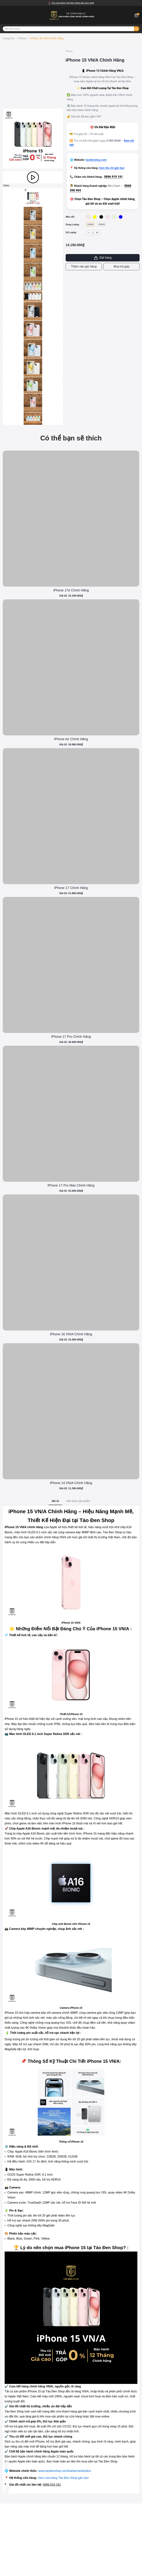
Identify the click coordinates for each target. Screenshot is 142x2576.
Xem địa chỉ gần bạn (111, 168)
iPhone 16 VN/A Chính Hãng (71, 1334)
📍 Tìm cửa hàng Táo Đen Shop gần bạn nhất (71, 3)
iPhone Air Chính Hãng (71, 739)
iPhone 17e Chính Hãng (71, 590)
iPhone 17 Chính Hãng (71, 888)
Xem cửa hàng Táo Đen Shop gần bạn (63, 2477)
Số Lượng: (71, 232)
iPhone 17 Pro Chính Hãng (71, 1036)
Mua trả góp (121, 266)
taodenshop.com (96, 159)
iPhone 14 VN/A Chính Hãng (71, 1483)
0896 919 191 (113, 176)
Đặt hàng (103, 258)
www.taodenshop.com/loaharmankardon (64, 2470)
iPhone (69, 51)
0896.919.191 (52, 2484)
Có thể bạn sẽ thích (71, 438)
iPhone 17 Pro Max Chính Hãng (71, 1185)
